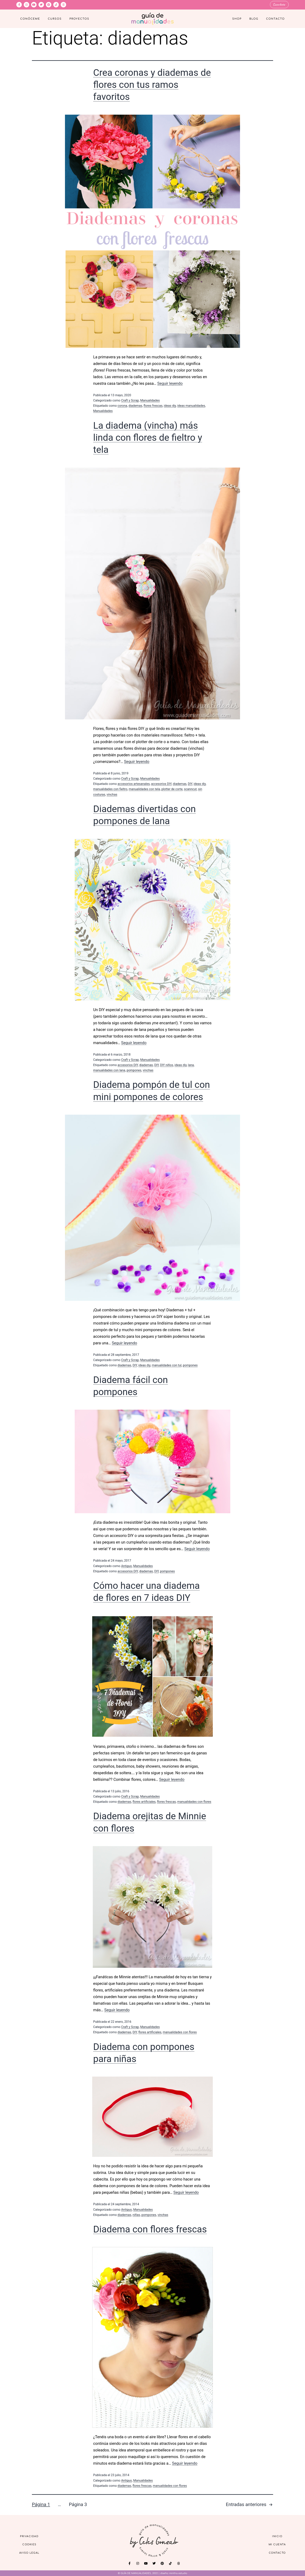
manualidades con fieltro (110, 789)
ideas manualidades (191, 405)
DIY (190, 783)
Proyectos (79, 18)
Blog (253, 18)
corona (122, 405)
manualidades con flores (194, 1801)
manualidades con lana (109, 1070)
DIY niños (166, 1065)
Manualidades (150, 400)
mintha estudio (178, 2573)
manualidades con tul (166, 1365)
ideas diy (170, 405)
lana (191, 1065)
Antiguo (126, 1565)
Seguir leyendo (169, 383)
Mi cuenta (275, 2544)
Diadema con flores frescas (150, 2229)
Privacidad (31, 2535)
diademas (135, 405)
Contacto (275, 18)
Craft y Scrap (130, 400)
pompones (134, 1070)
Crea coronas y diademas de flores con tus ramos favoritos (152, 84)
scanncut (190, 789)
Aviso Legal (32, 2553)
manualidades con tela (144, 789)
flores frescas (153, 405)
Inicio (275, 2535)
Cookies (32, 2544)
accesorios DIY (161, 783)
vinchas (112, 794)
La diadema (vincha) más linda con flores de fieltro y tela (147, 437)
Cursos (55, 18)
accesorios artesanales (133, 783)
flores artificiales (144, 1801)
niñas (136, 2214)
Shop (237, 18)
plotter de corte (172, 789)
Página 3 (78, 2504)
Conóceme (30, 18)
